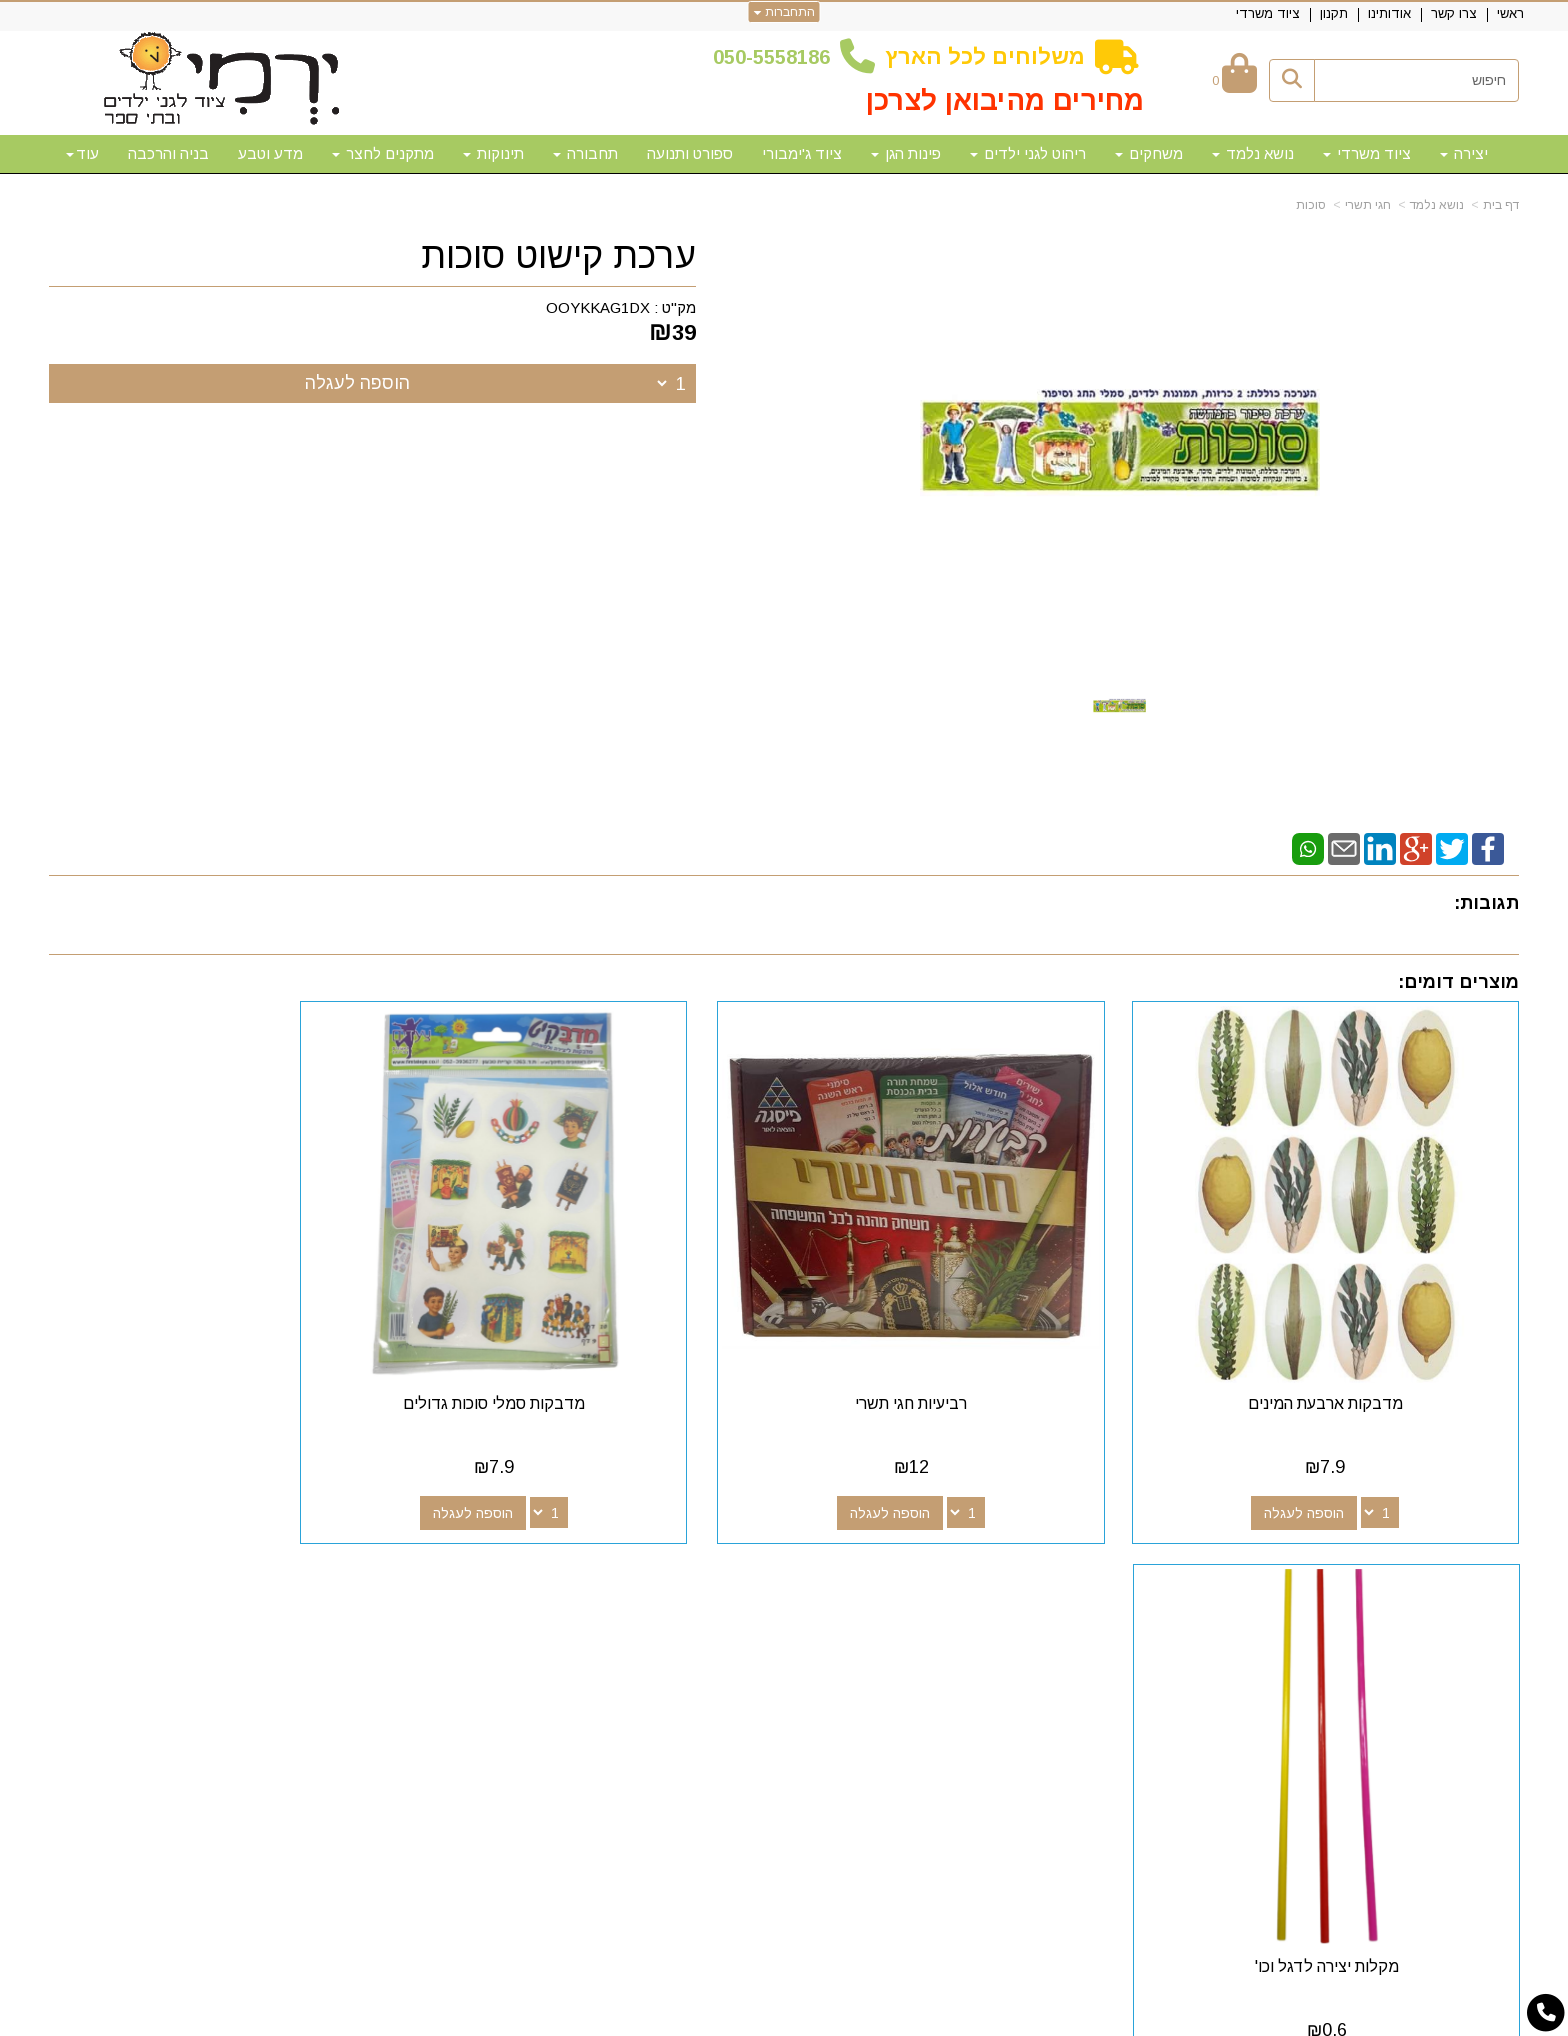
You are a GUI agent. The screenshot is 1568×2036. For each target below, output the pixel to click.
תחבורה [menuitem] (585, 153)
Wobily (847, 2018)
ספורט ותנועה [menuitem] (690, 153)
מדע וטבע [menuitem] (270, 153)
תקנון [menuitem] (1334, 13)
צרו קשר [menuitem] (1454, 13)
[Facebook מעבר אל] (1003, 1611)
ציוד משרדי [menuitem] (1268, 13)
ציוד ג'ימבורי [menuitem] (802, 153)
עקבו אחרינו (957, 1575)
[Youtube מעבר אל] (939, 1611)
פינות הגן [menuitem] (906, 153)
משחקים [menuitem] (1149, 153)
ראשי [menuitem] (1510, 13)
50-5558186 (777, 57)
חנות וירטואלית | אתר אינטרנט (655, 2018)
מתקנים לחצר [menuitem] (383, 153)
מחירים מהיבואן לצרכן (1005, 100)
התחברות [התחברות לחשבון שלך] (784, 12)
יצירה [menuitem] (1464, 153)
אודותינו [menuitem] (1389, 13)
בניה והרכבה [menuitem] (168, 153)
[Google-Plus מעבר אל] (971, 1611)
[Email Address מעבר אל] (907, 1611)
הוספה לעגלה (357, 383)
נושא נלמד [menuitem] (1253, 153)
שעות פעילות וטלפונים (404, 1575)
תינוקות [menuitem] (493, 153)
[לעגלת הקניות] (1234, 80)
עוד (82, 153)
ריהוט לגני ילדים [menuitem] (1028, 153)
